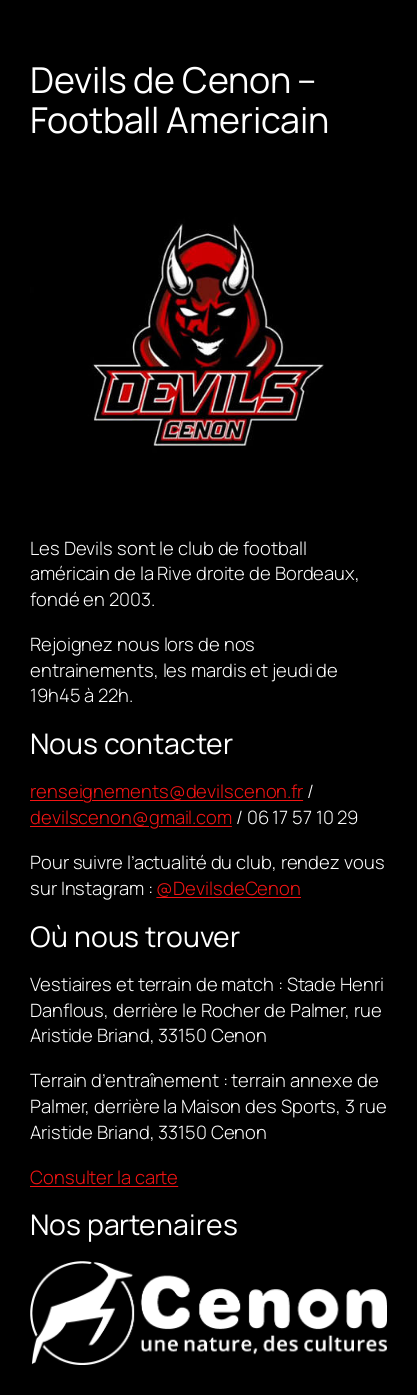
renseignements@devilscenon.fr (166, 791)
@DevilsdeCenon (228, 888)
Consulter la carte (104, 1177)
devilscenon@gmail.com (131, 817)
